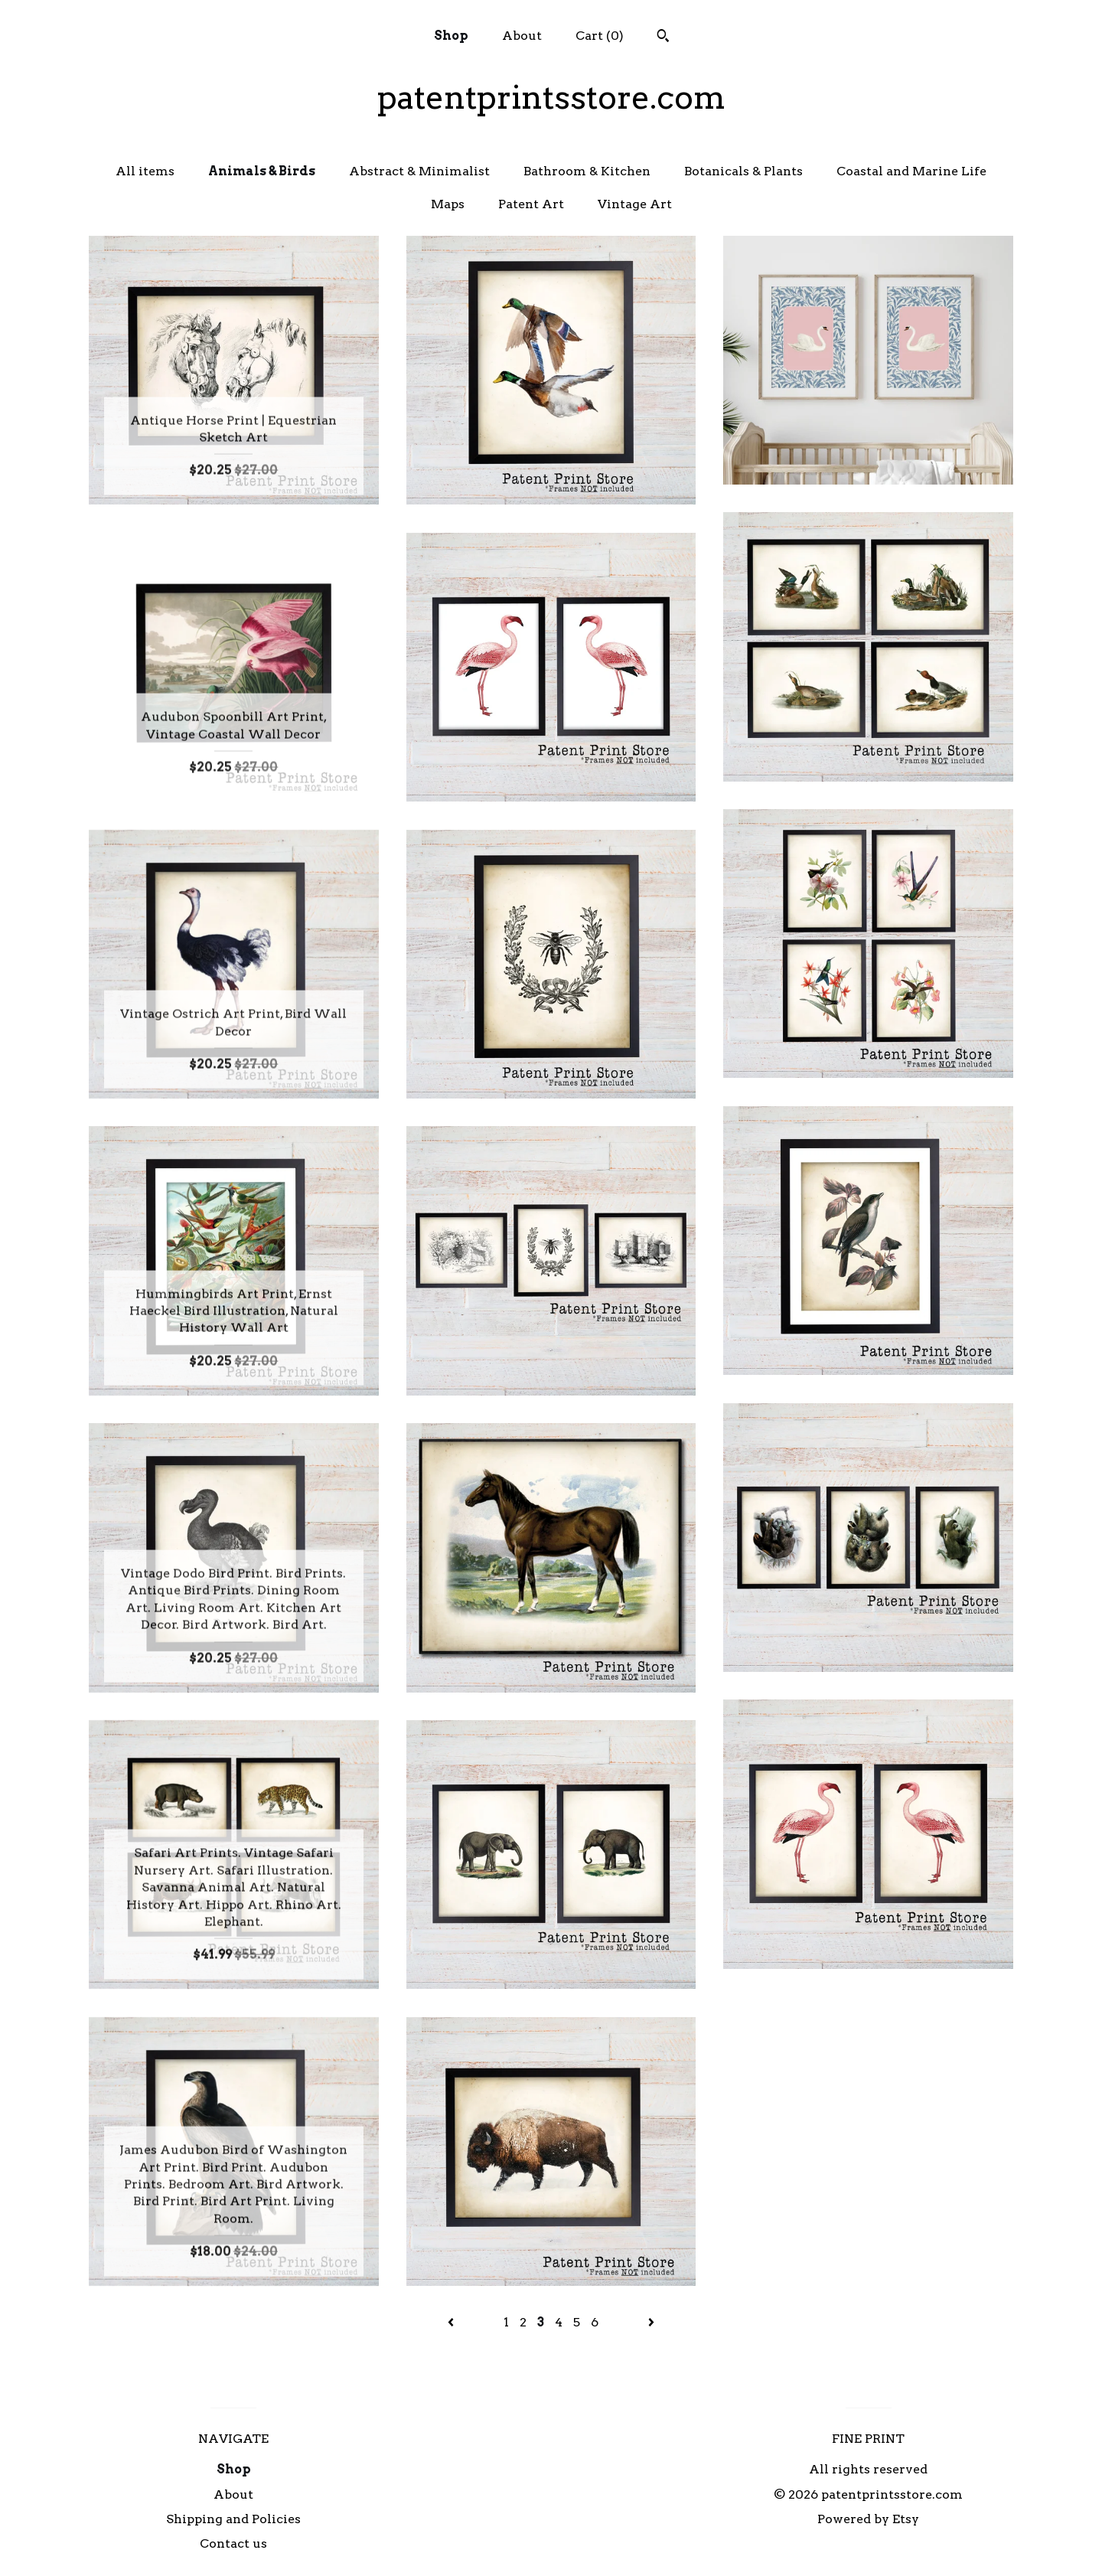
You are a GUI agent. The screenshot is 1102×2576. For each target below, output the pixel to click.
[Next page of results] (651, 2322)
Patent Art (531, 204)
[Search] (663, 37)
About (522, 35)
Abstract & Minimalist (419, 171)
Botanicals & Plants (743, 171)
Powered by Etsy (868, 2519)
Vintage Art (635, 204)
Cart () (599, 35)
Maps (448, 204)
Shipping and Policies (233, 2519)
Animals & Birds (261, 171)
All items (145, 171)
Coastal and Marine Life (911, 171)
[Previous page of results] (452, 2322)
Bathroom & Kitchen (586, 171)
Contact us (233, 2543)
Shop (451, 35)
